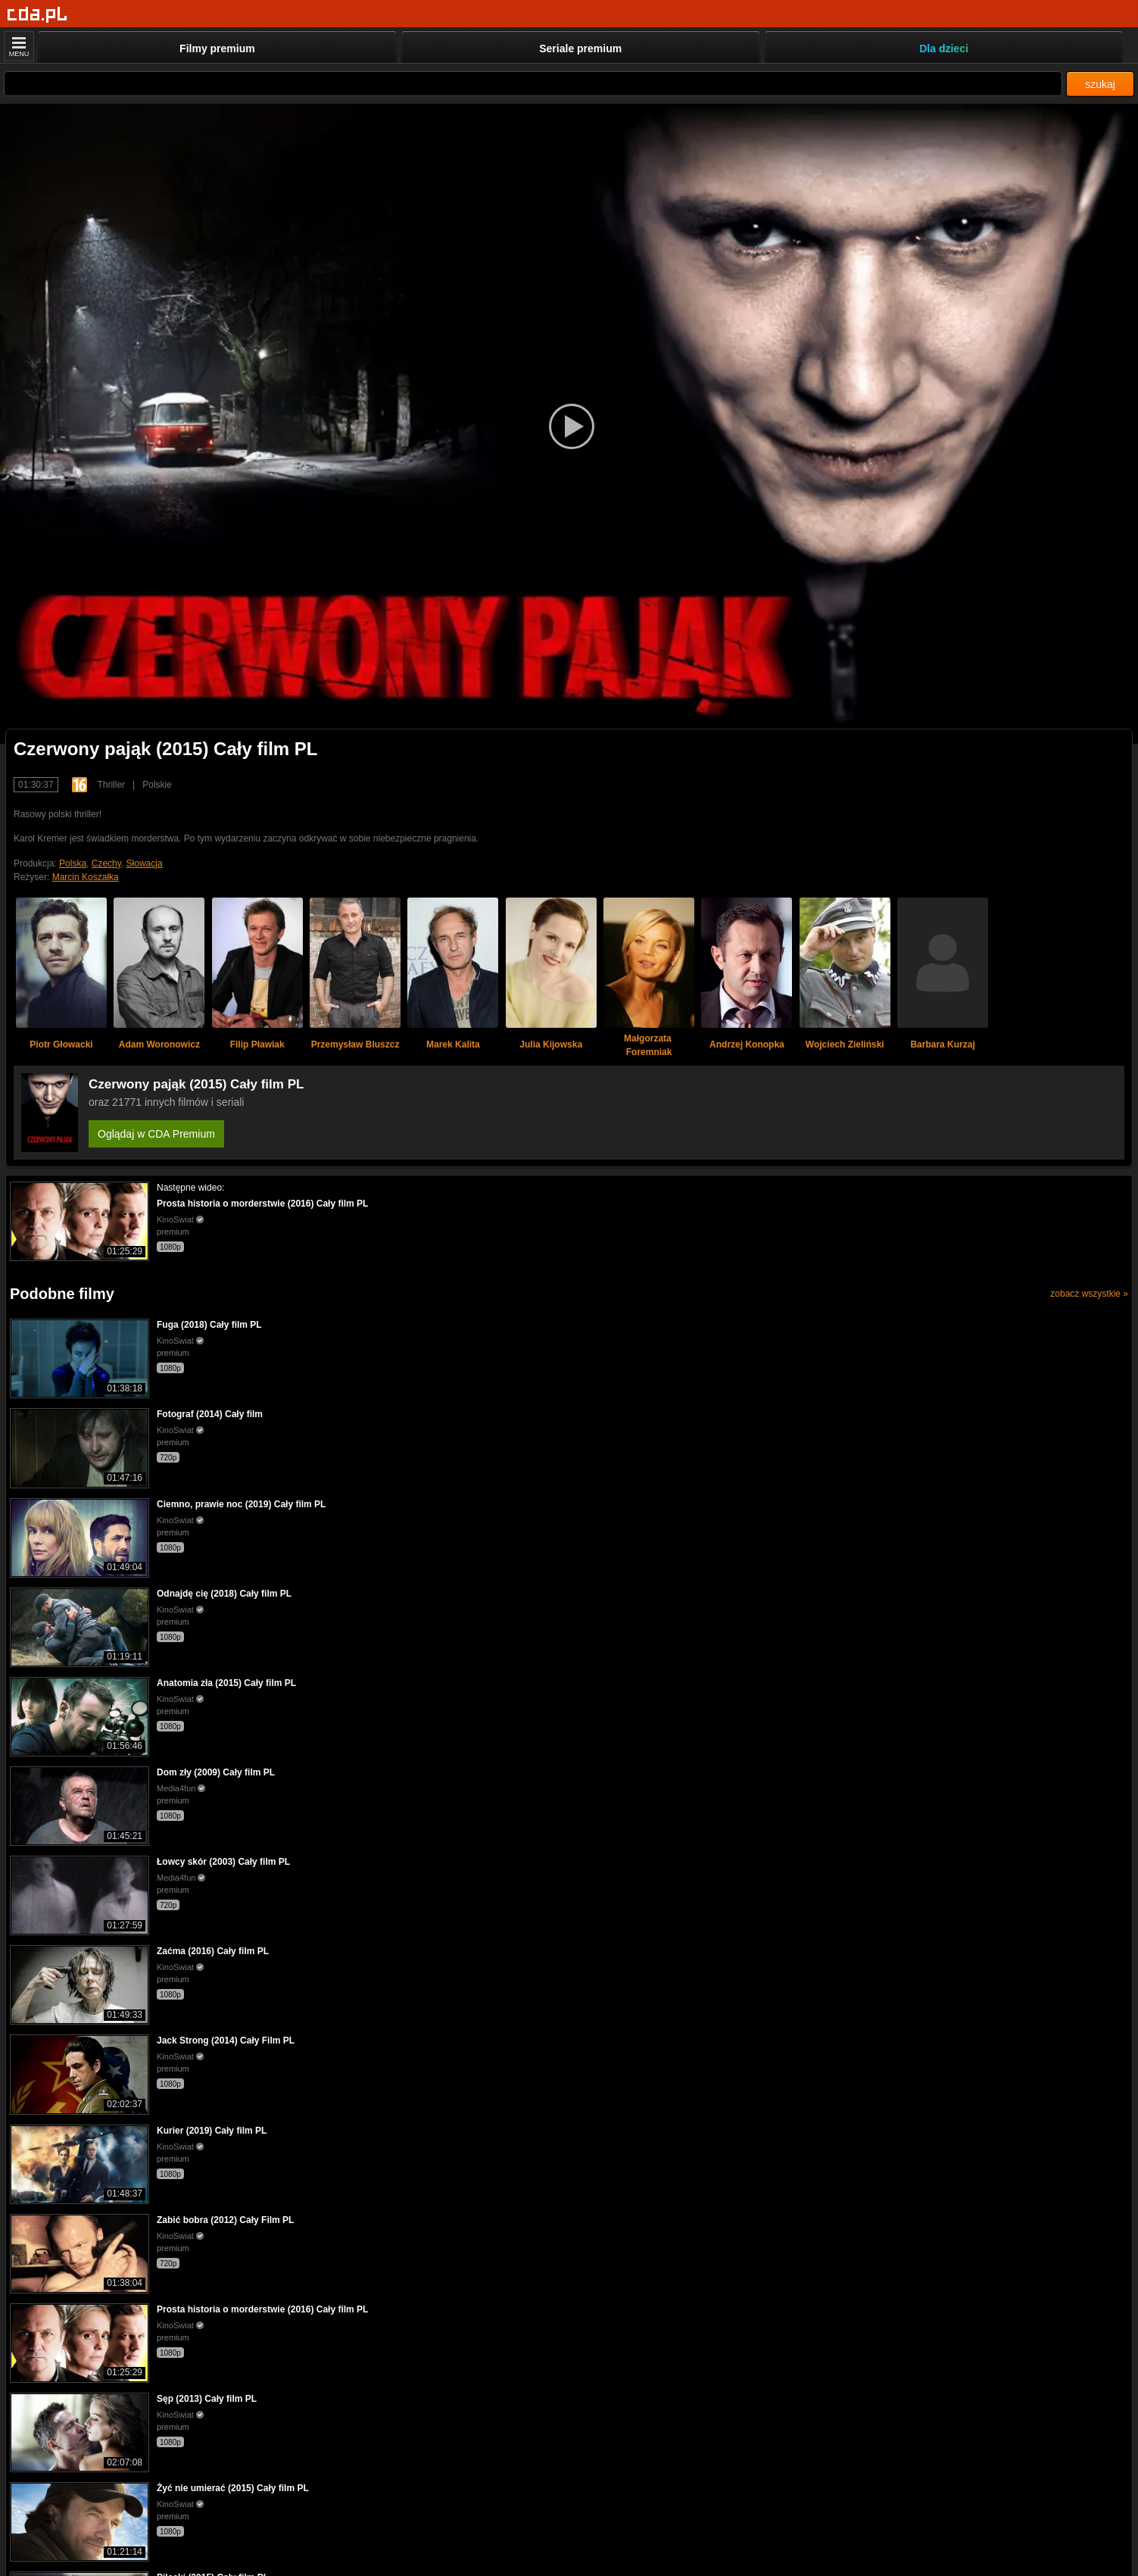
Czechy (106, 863)
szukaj (1100, 84)
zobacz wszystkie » (1089, 1293)
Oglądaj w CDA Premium (156, 1134)
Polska (72, 863)
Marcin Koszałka (85, 877)
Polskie (157, 784)
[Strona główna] (37, 14)
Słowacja (144, 863)
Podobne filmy (62, 1294)
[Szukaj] (533, 83)
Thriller (111, 784)
